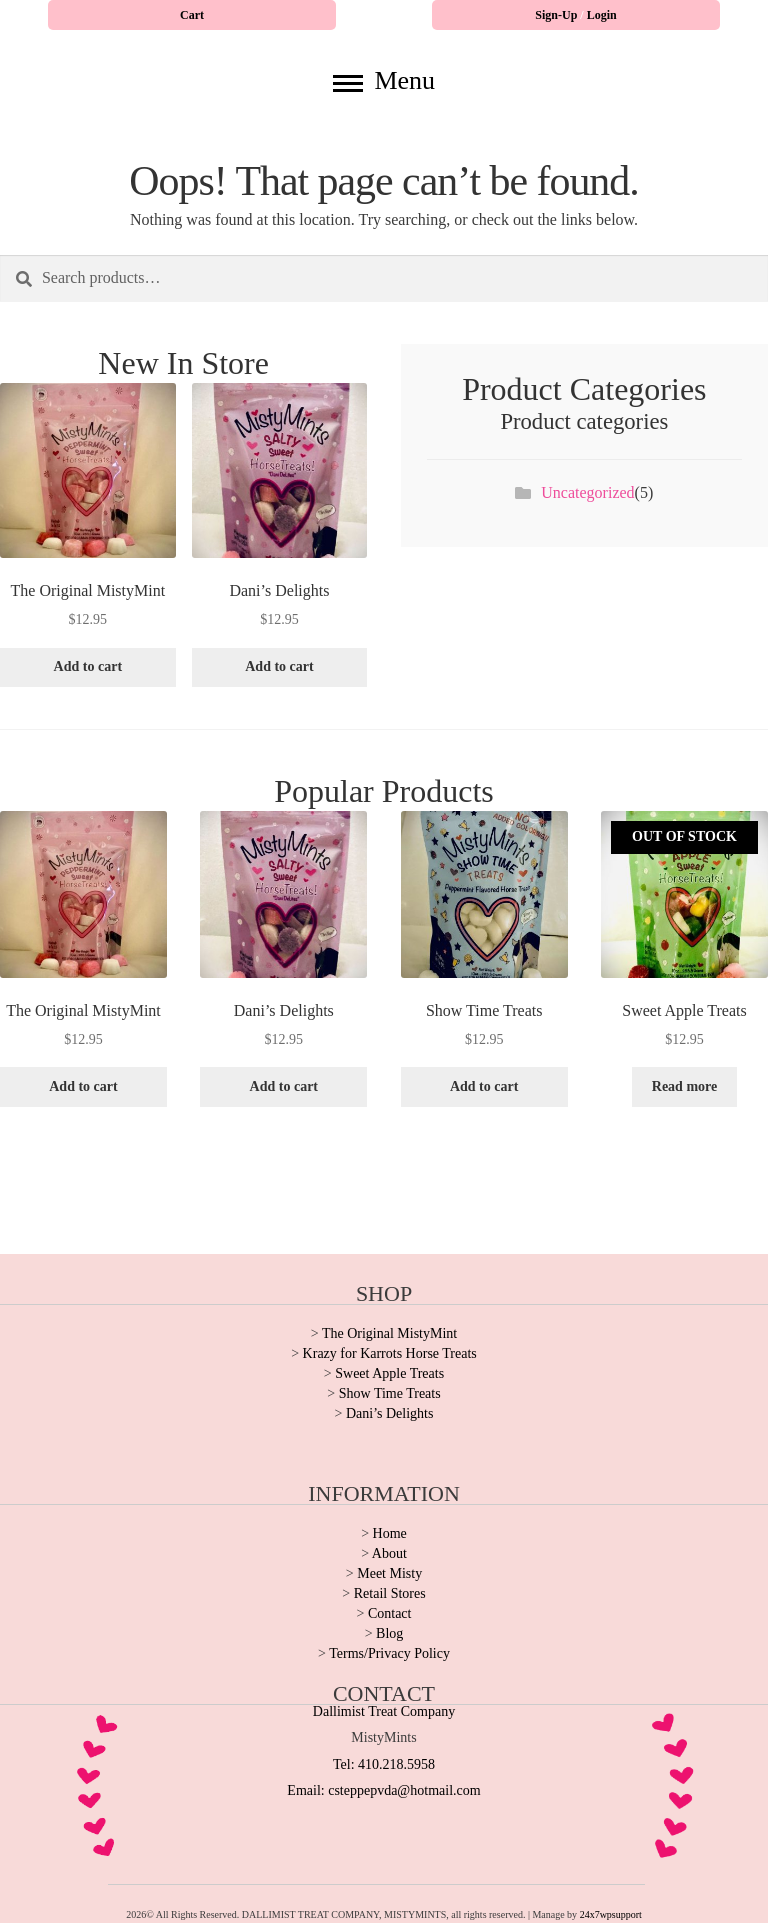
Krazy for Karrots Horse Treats (390, 1353)
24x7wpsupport (611, 1914)
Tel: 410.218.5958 (384, 1764)
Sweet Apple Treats (389, 1373)
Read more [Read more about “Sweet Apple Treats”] (684, 1086)
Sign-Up (557, 15)
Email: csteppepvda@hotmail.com (383, 1790)
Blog (389, 1633)
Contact (390, 1613)
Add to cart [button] (88, 666)
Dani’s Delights (390, 1413)
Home (390, 1533)
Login (602, 15)
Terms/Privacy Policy (389, 1653)
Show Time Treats (390, 1393)
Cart (192, 15)
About (389, 1553)
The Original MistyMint (389, 1333)
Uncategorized (587, 492)
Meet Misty (389, 1573)
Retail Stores (390, 1593)
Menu (384, 80)
